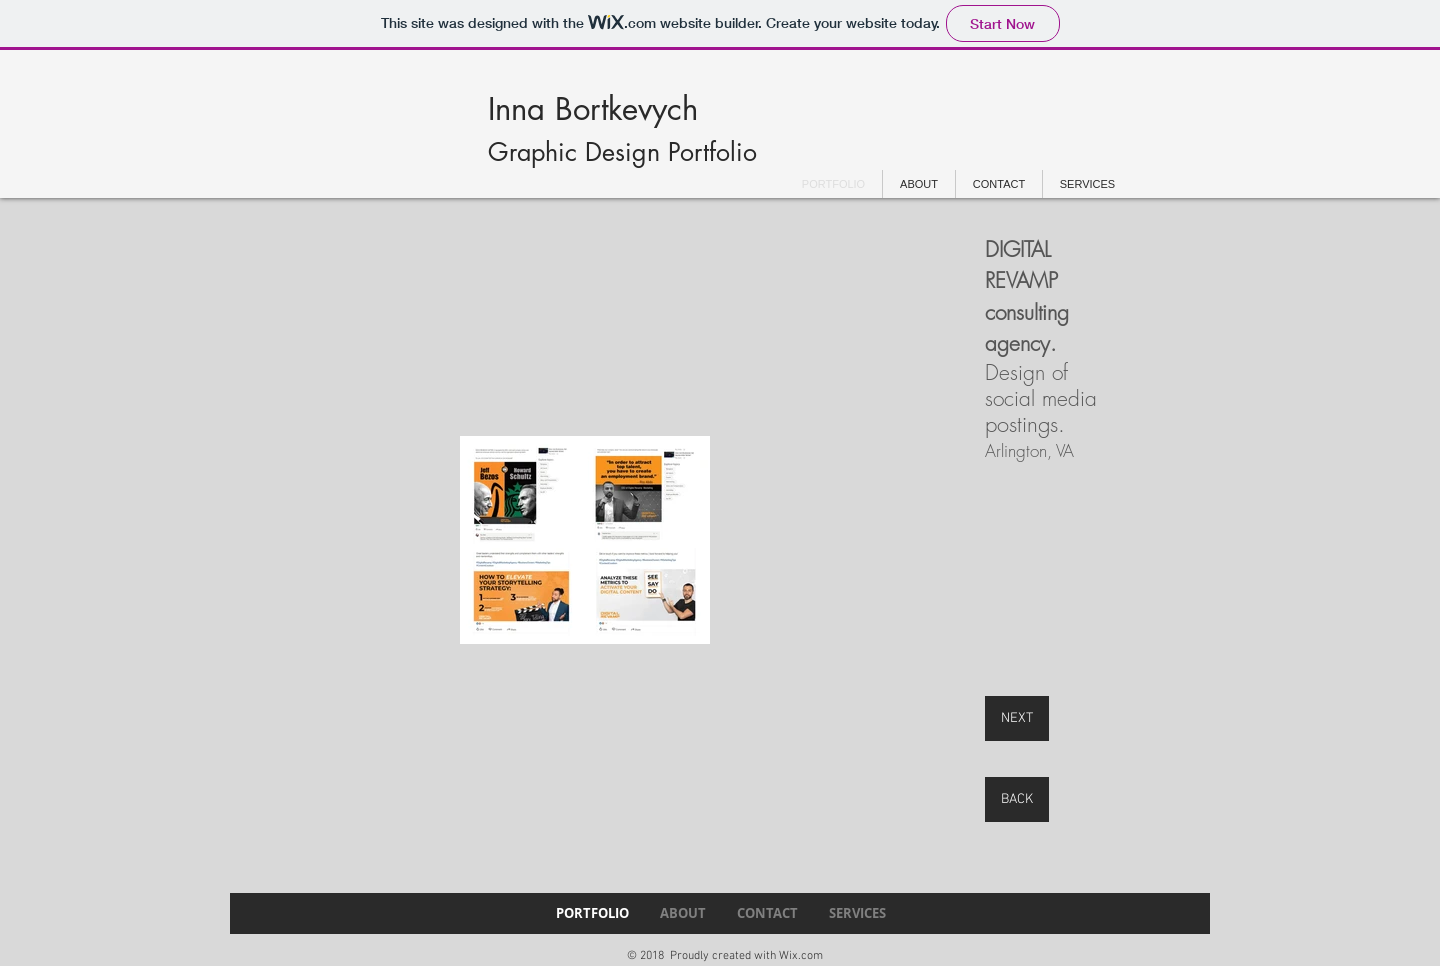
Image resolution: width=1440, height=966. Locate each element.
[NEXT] (1017, 718)
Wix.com (801, 956)
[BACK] (1017, 799)
